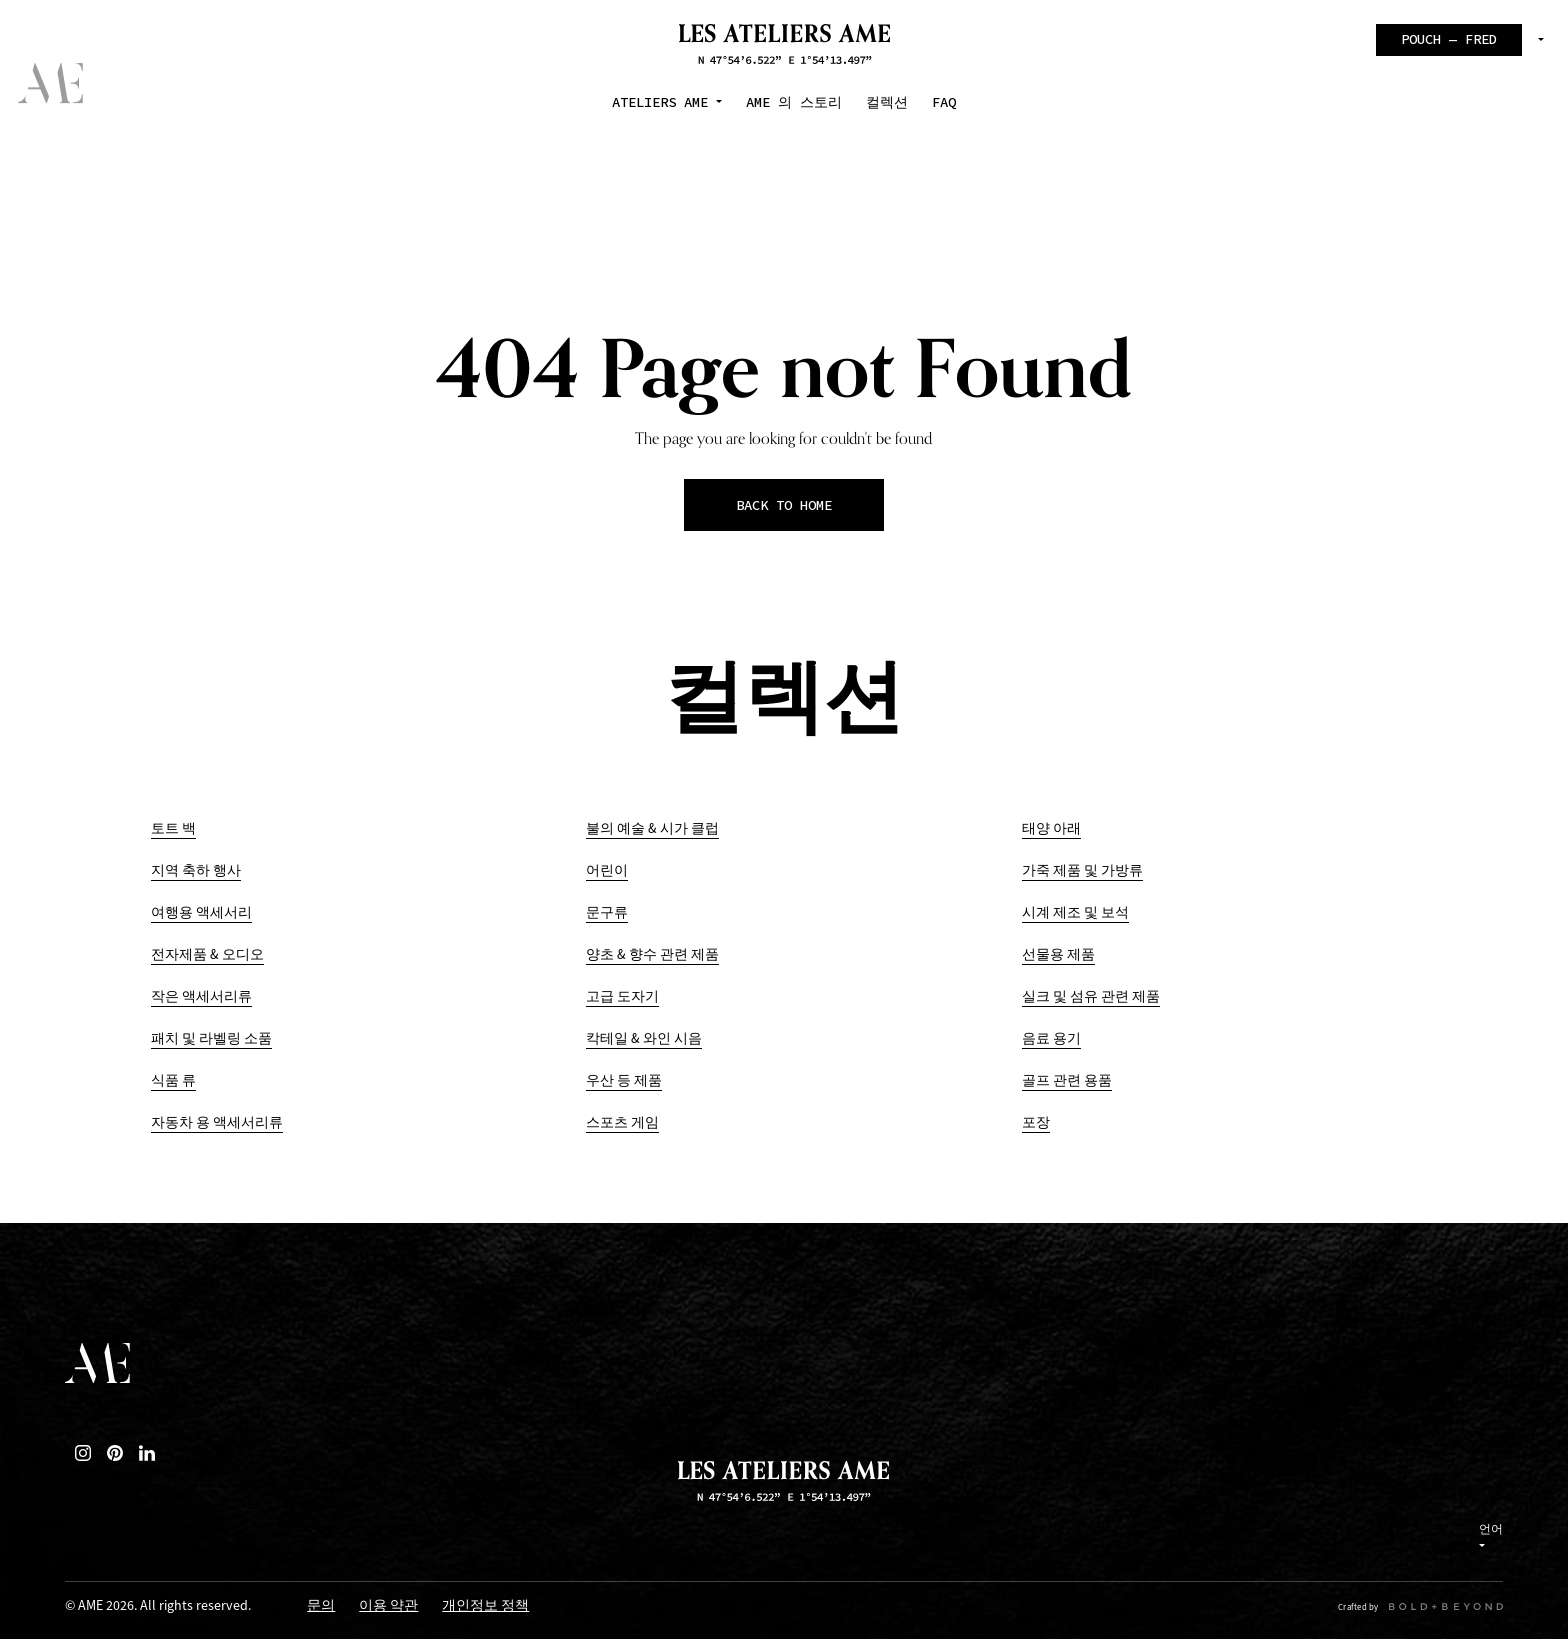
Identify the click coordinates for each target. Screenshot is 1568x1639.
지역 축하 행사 (196, 870)
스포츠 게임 (622, 1122)
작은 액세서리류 (201, 996)
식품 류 (173, 1080)
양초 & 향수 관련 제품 (652, 954)
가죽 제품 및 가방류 (1082, 870)
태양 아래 (1051, 828)
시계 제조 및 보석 (1075, 912)
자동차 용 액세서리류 (217, 1122)
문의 (321, 1606)
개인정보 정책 (485, 1606)
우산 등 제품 (624, 1080)
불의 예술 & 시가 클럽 (652, 828)
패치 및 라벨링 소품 (211, 1038)
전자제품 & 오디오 (207, 954)
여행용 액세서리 (201, 912)
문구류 (607, 912)
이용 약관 (388, 1606)
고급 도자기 (622, 996)
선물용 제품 (1058, 954)
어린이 (607, 870)
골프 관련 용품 (1067, 1080)
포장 (1036, 1122)
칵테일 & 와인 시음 (644, 1038)
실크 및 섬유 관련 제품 (1091, 996)
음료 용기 (1051, 1038)
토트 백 (173, 828)
